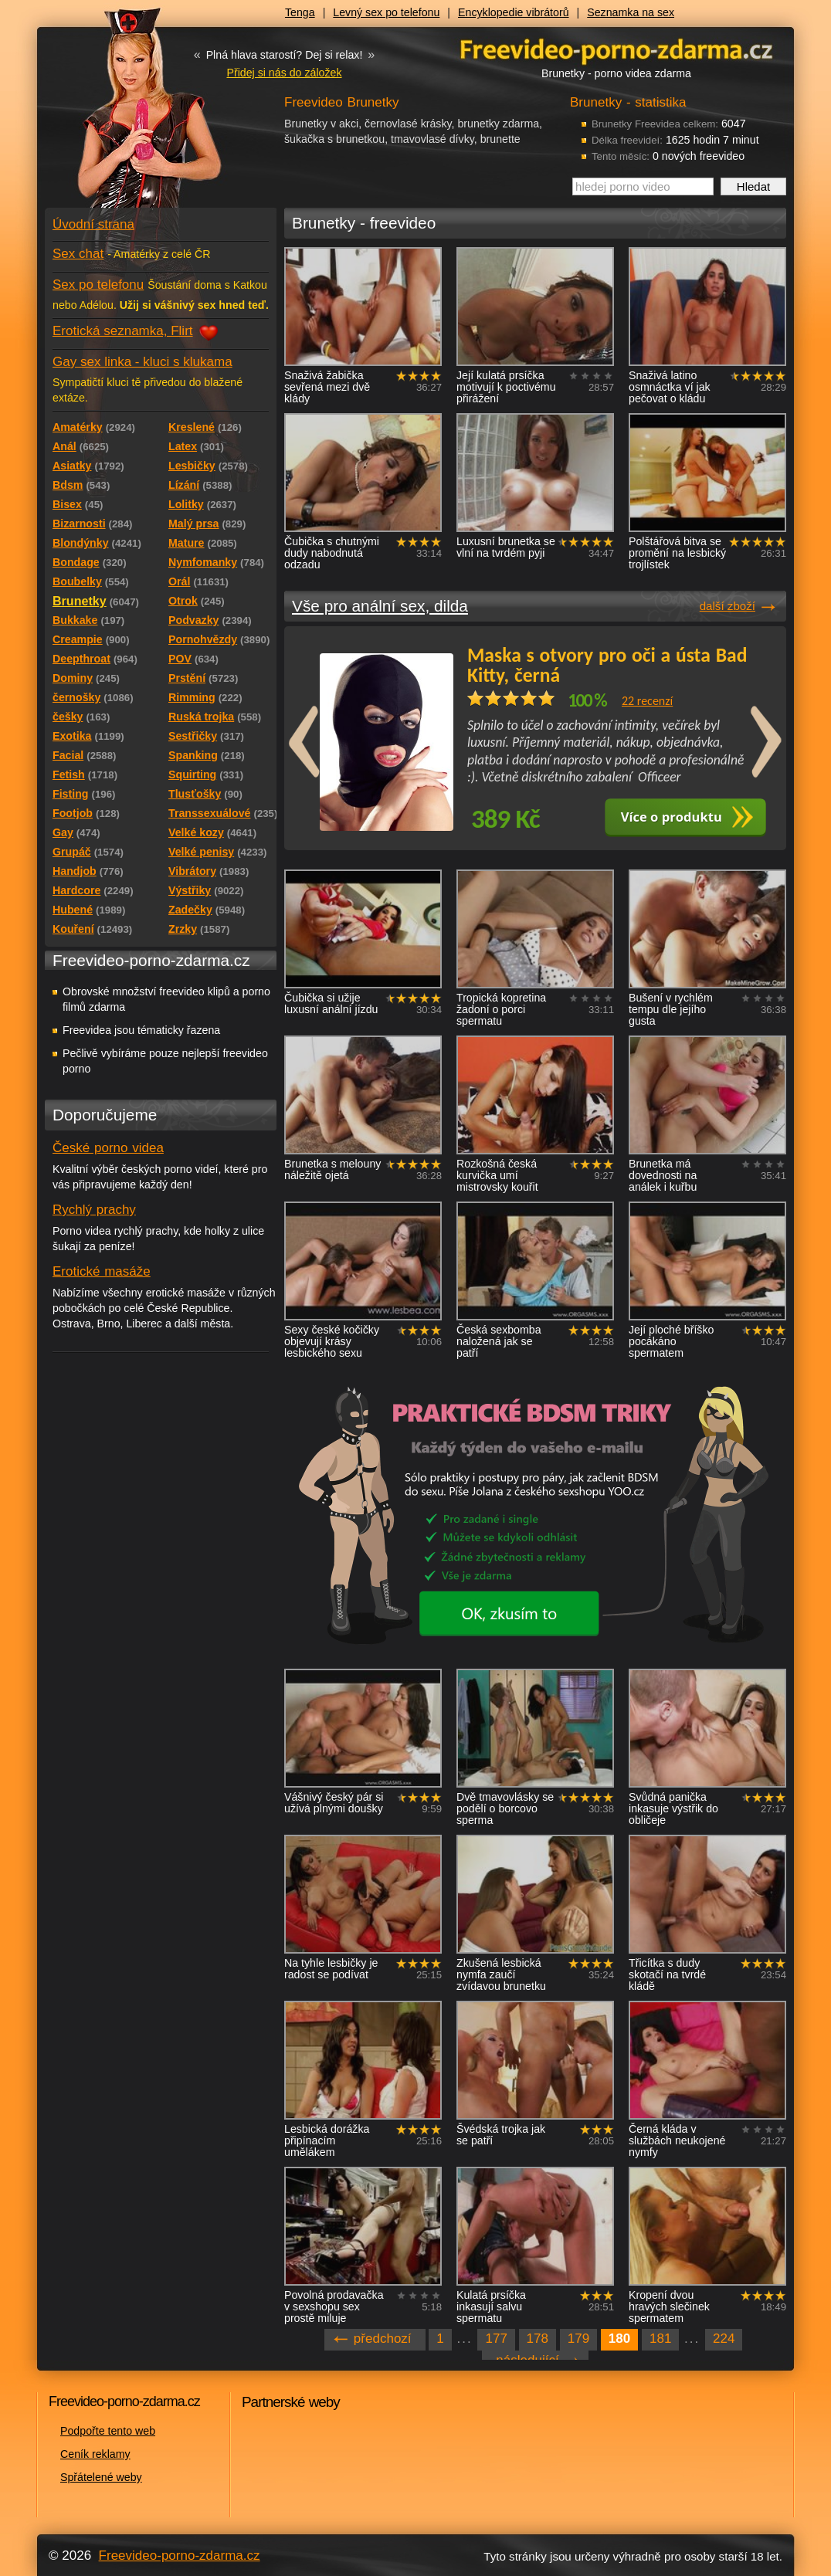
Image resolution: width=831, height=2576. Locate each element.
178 (537, 2338)
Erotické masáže (102, 1271)
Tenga (300, 12)
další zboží (727, 605)
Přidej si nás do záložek (283, 72)
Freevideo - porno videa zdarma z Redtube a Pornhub (130, 116)
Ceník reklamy (95, 2454)
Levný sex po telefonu (386, 12)
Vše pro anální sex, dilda (380, 606)
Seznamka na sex (630, 12)
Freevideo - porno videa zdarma (616, 49)
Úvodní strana (93, 224)
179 (578, 2338)
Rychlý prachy (94, 1209)
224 (723, 2338)
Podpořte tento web (107, 2431)
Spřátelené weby (101, 2477)
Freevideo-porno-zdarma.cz (179, 2555)
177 (496, 2338)
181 (660, 2338)
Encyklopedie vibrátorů (513, 12)
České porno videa (108, 1148)
